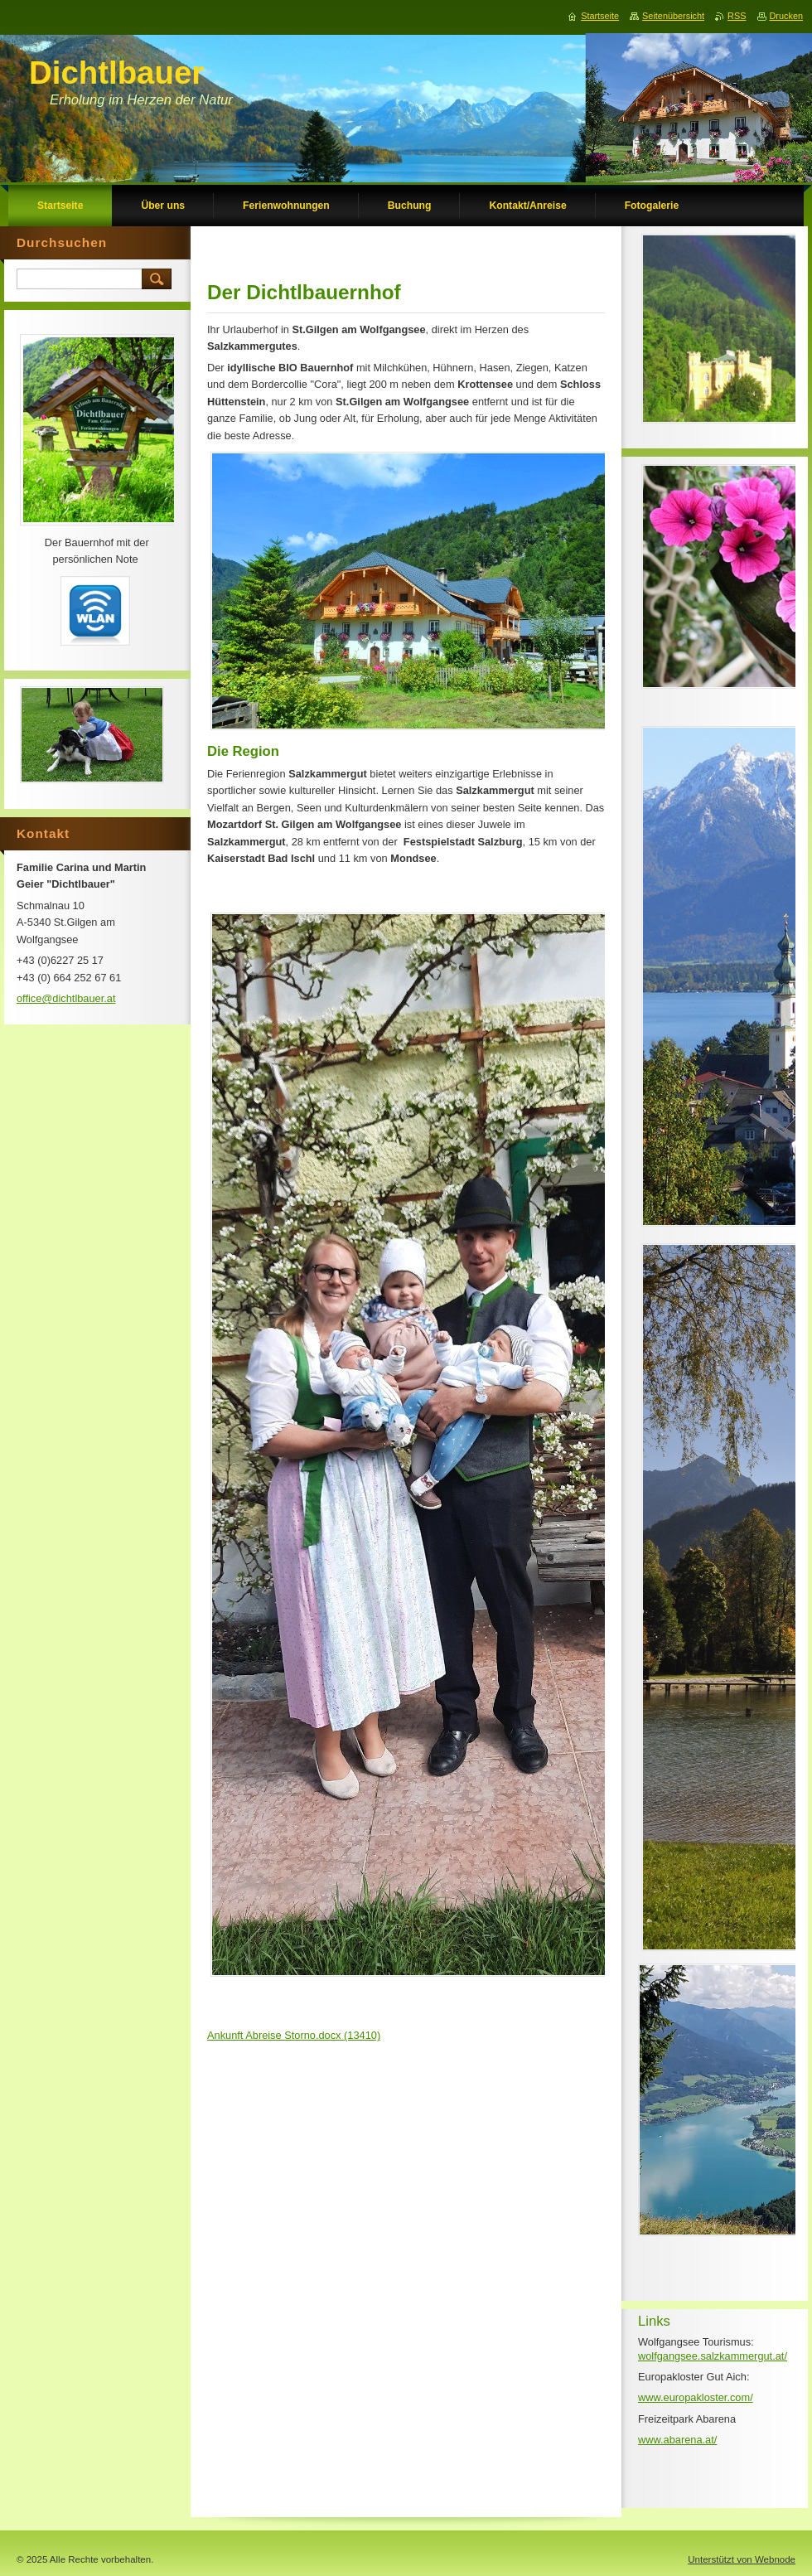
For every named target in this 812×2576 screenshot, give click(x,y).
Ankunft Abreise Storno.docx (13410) (293, 2035)
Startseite (600, 16)
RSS (736, 16)
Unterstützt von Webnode (741, 2559)
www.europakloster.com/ (695, 2397)
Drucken (787, 16)
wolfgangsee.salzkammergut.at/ (712, 2356)
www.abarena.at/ (677, 2439)
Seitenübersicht (673, 16)
